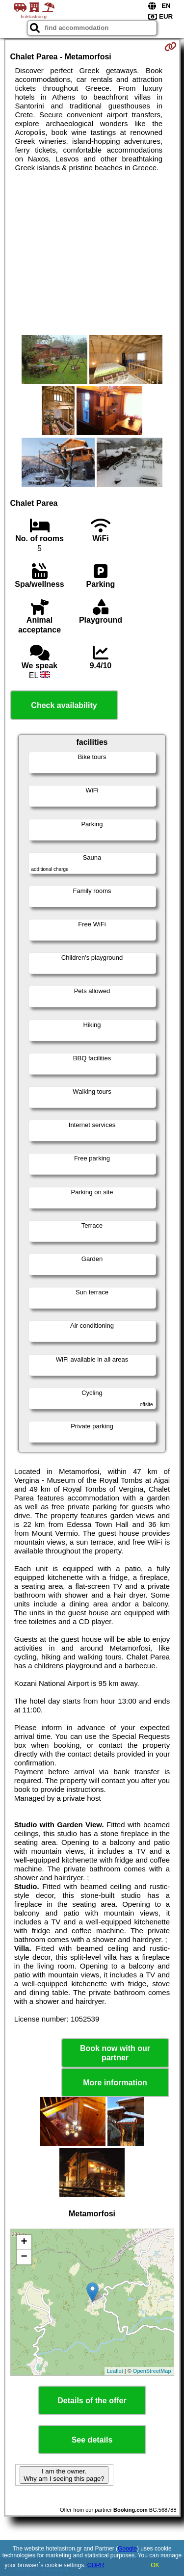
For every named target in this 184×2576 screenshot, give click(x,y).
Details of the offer (91, 2400)
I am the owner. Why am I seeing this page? (64, 2475)
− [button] (24, 2257)
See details (92, 2440)
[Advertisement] (92, 253)
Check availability (64, 705)
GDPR (96, 2565)
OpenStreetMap (152, 2371)
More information (115, 2082)
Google (127, 2548)
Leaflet (115, 2371)
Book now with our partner (115, 2053)
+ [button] (24, 2242)
